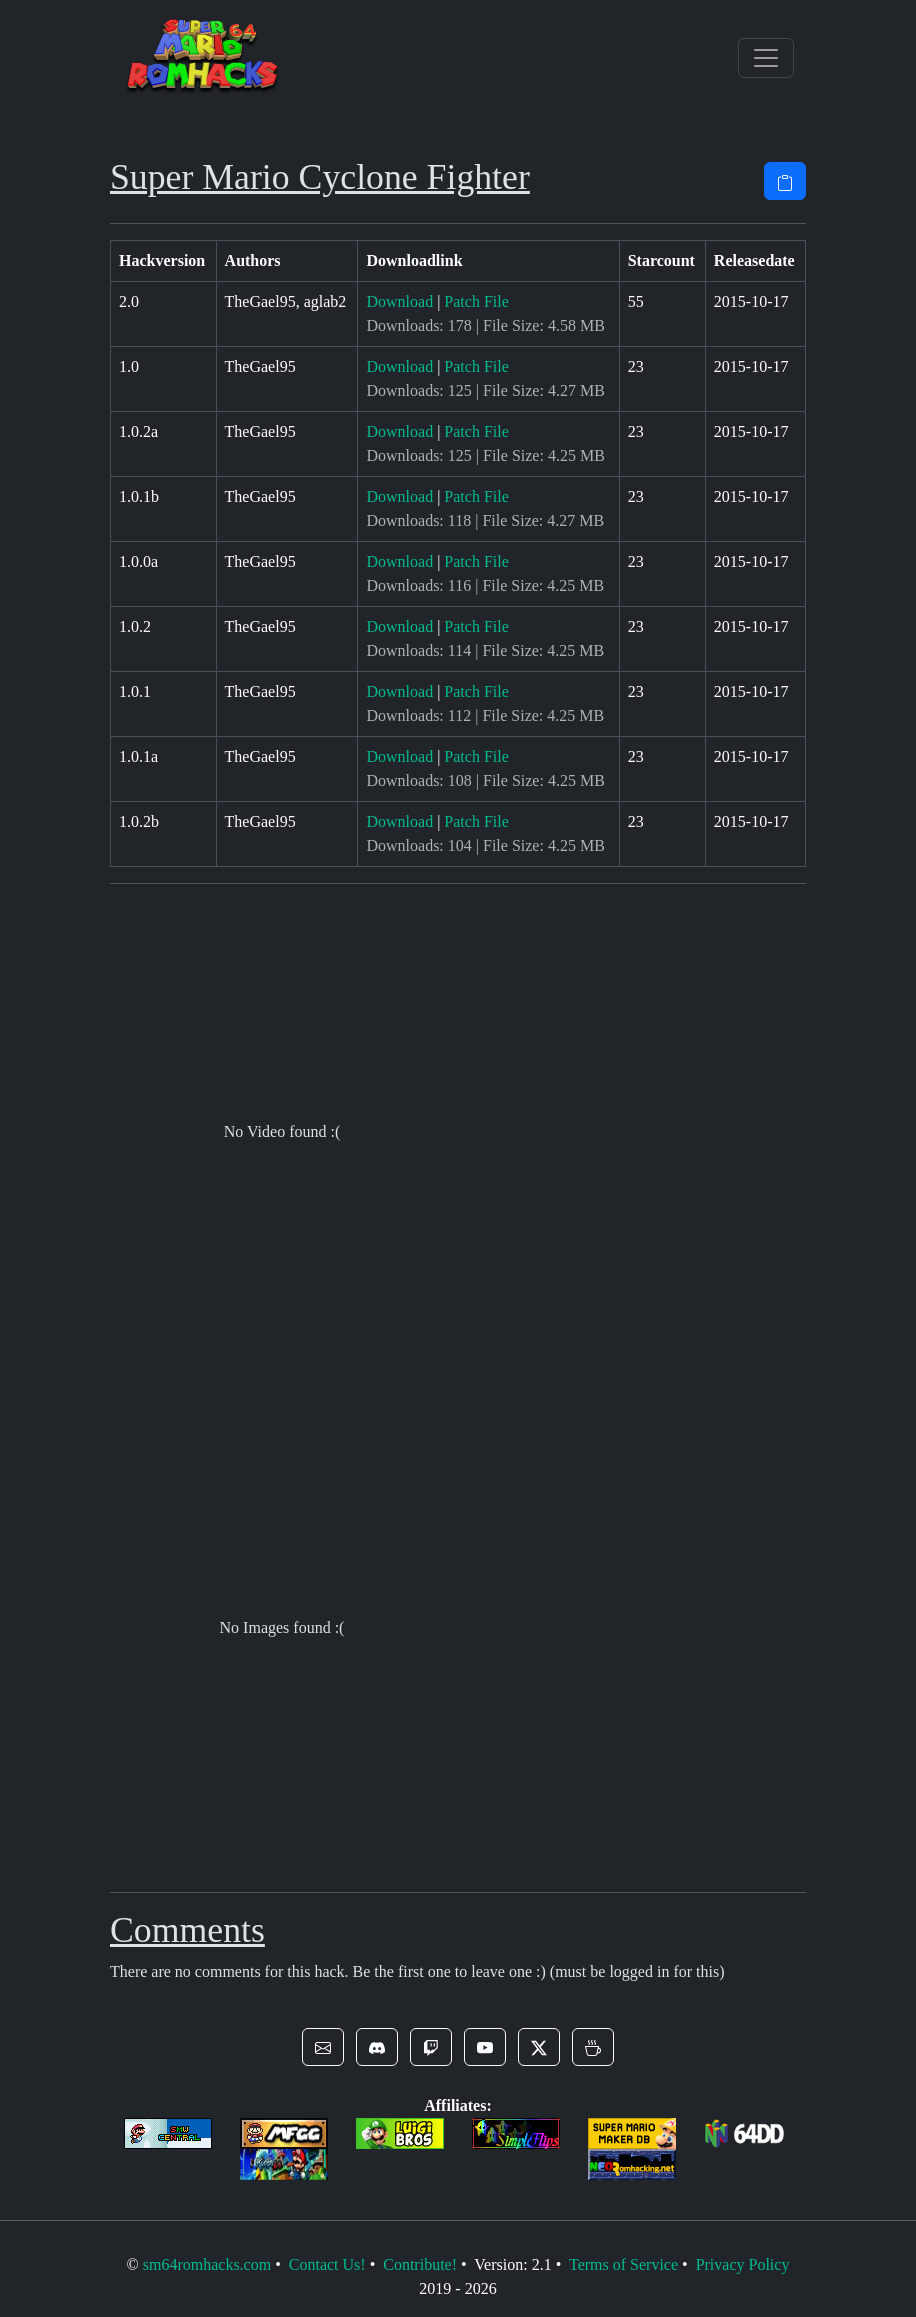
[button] (323, 2047)
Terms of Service (623, 2264)
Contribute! (420, 2264)
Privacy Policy (743, 2264)
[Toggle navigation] (766, 58)
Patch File (476, 301)
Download (399, 301)
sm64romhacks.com (207, 2264)
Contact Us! (327, 2264)
